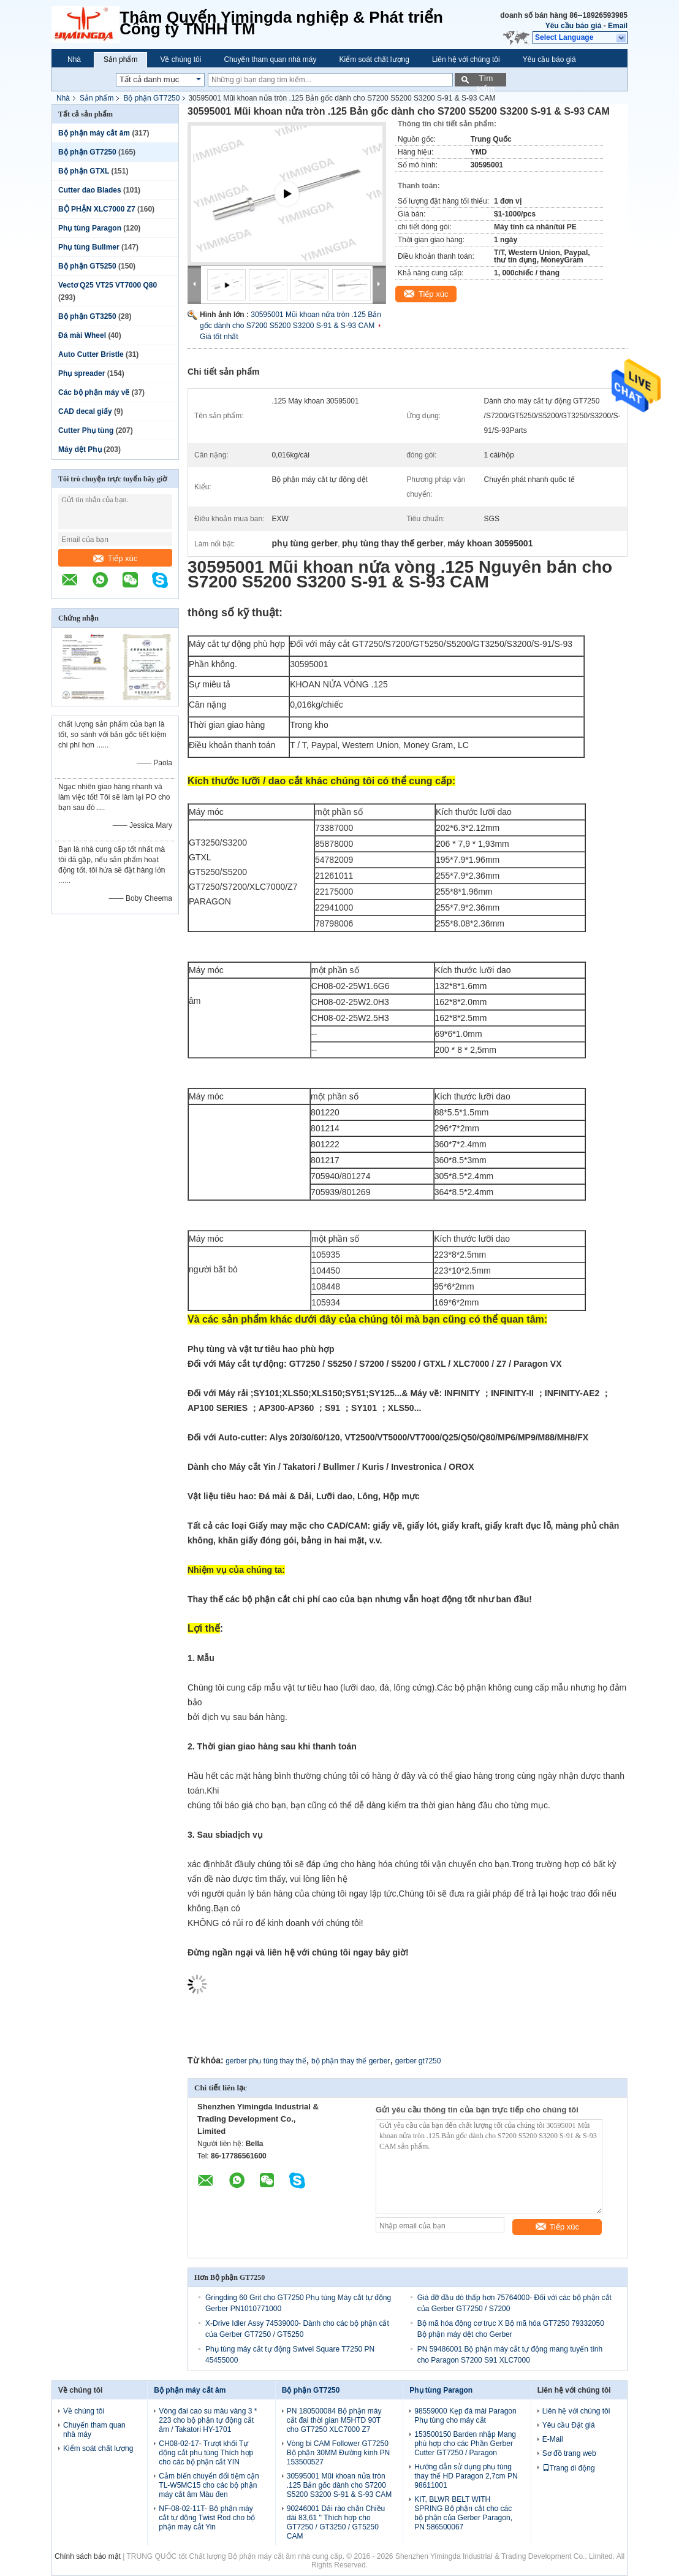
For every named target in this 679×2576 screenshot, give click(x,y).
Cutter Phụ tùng (85, 430)
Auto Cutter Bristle (91, 354)
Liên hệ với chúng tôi (466, 59)
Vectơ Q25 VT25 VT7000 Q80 (107, 285)
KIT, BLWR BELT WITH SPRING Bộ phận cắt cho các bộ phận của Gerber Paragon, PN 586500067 (463, 2513)
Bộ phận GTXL (83, 171)
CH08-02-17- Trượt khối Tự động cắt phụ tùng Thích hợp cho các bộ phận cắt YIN (206, 2452)
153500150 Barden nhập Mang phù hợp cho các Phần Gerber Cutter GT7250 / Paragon (465, 2443)
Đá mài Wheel (82, 335)
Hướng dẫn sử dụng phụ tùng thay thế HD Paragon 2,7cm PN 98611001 (465, 2476)
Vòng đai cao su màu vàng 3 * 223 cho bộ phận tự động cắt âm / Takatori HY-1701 (208, 2420)
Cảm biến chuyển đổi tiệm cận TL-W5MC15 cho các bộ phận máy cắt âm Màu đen (209, 2485)
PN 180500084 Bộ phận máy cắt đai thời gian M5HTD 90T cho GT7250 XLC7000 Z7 (334, 2420)
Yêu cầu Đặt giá (568, 2425)
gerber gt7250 (418, 2061)
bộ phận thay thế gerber (350, 2061)
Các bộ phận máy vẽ (93, 392)
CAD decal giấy (85, 411)
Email (618, 25)
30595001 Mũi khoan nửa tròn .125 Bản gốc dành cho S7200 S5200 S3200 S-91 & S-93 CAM (339, 2485)
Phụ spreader (81, 373)
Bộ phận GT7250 (151, 98)
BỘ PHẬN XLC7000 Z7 (96, 209)
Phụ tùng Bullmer (88, 247)
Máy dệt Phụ (80, 449)
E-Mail (552, 2439)
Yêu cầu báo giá (573, 25)
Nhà (74, 59)
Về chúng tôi (180, 59)
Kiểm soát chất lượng (374, 59)
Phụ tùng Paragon (89, 228)
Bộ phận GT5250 (87, 266)
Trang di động (568, 2468)
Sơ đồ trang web (569, 2453)
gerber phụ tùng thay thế (266, 2061)
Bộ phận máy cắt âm (94, 133)
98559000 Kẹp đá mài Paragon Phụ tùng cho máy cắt (465, 2416)
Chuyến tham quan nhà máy (270, 59)
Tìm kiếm (486, 80)
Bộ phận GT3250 (87, 316)
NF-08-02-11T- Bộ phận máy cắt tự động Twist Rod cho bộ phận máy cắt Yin (207, 2517)
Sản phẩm (120, 59)
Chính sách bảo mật (88, 2556)
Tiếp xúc (115, 558)
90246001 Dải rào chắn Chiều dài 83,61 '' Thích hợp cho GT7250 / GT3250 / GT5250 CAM (336, 2522)
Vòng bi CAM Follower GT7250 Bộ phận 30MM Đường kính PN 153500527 (338, 2452)
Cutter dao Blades (89, 190)
